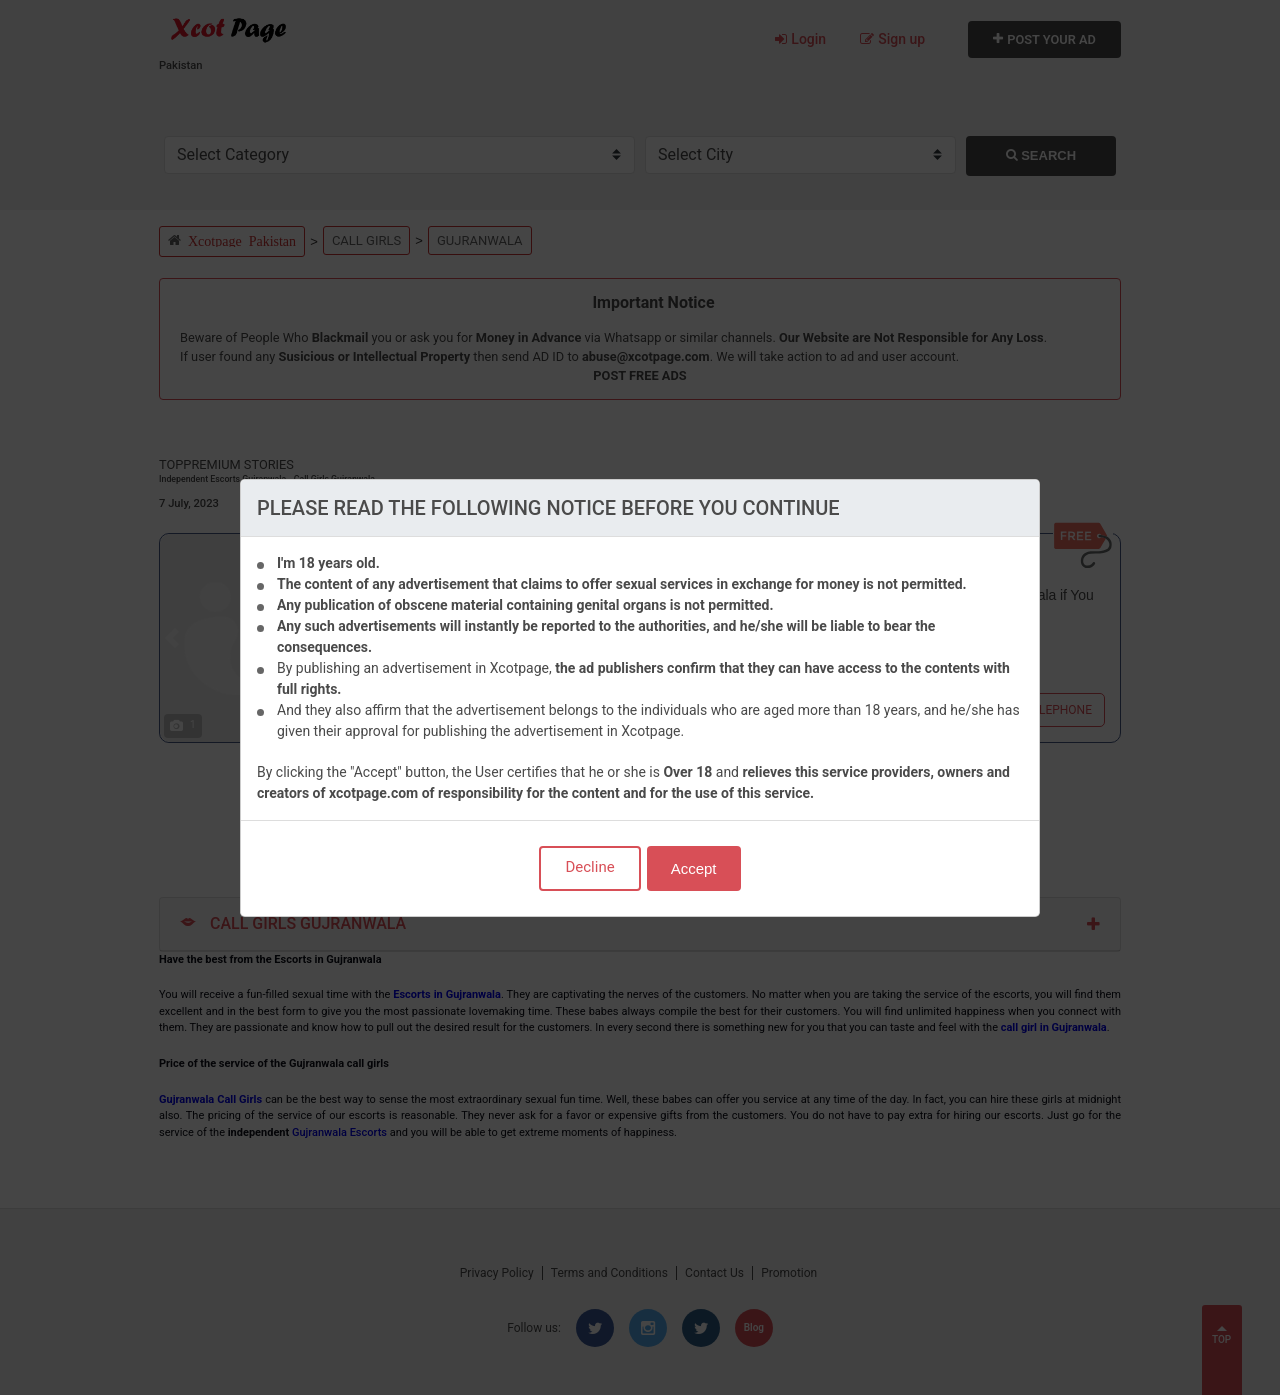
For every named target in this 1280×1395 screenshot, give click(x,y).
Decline (589, 867)
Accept (694, 868)
